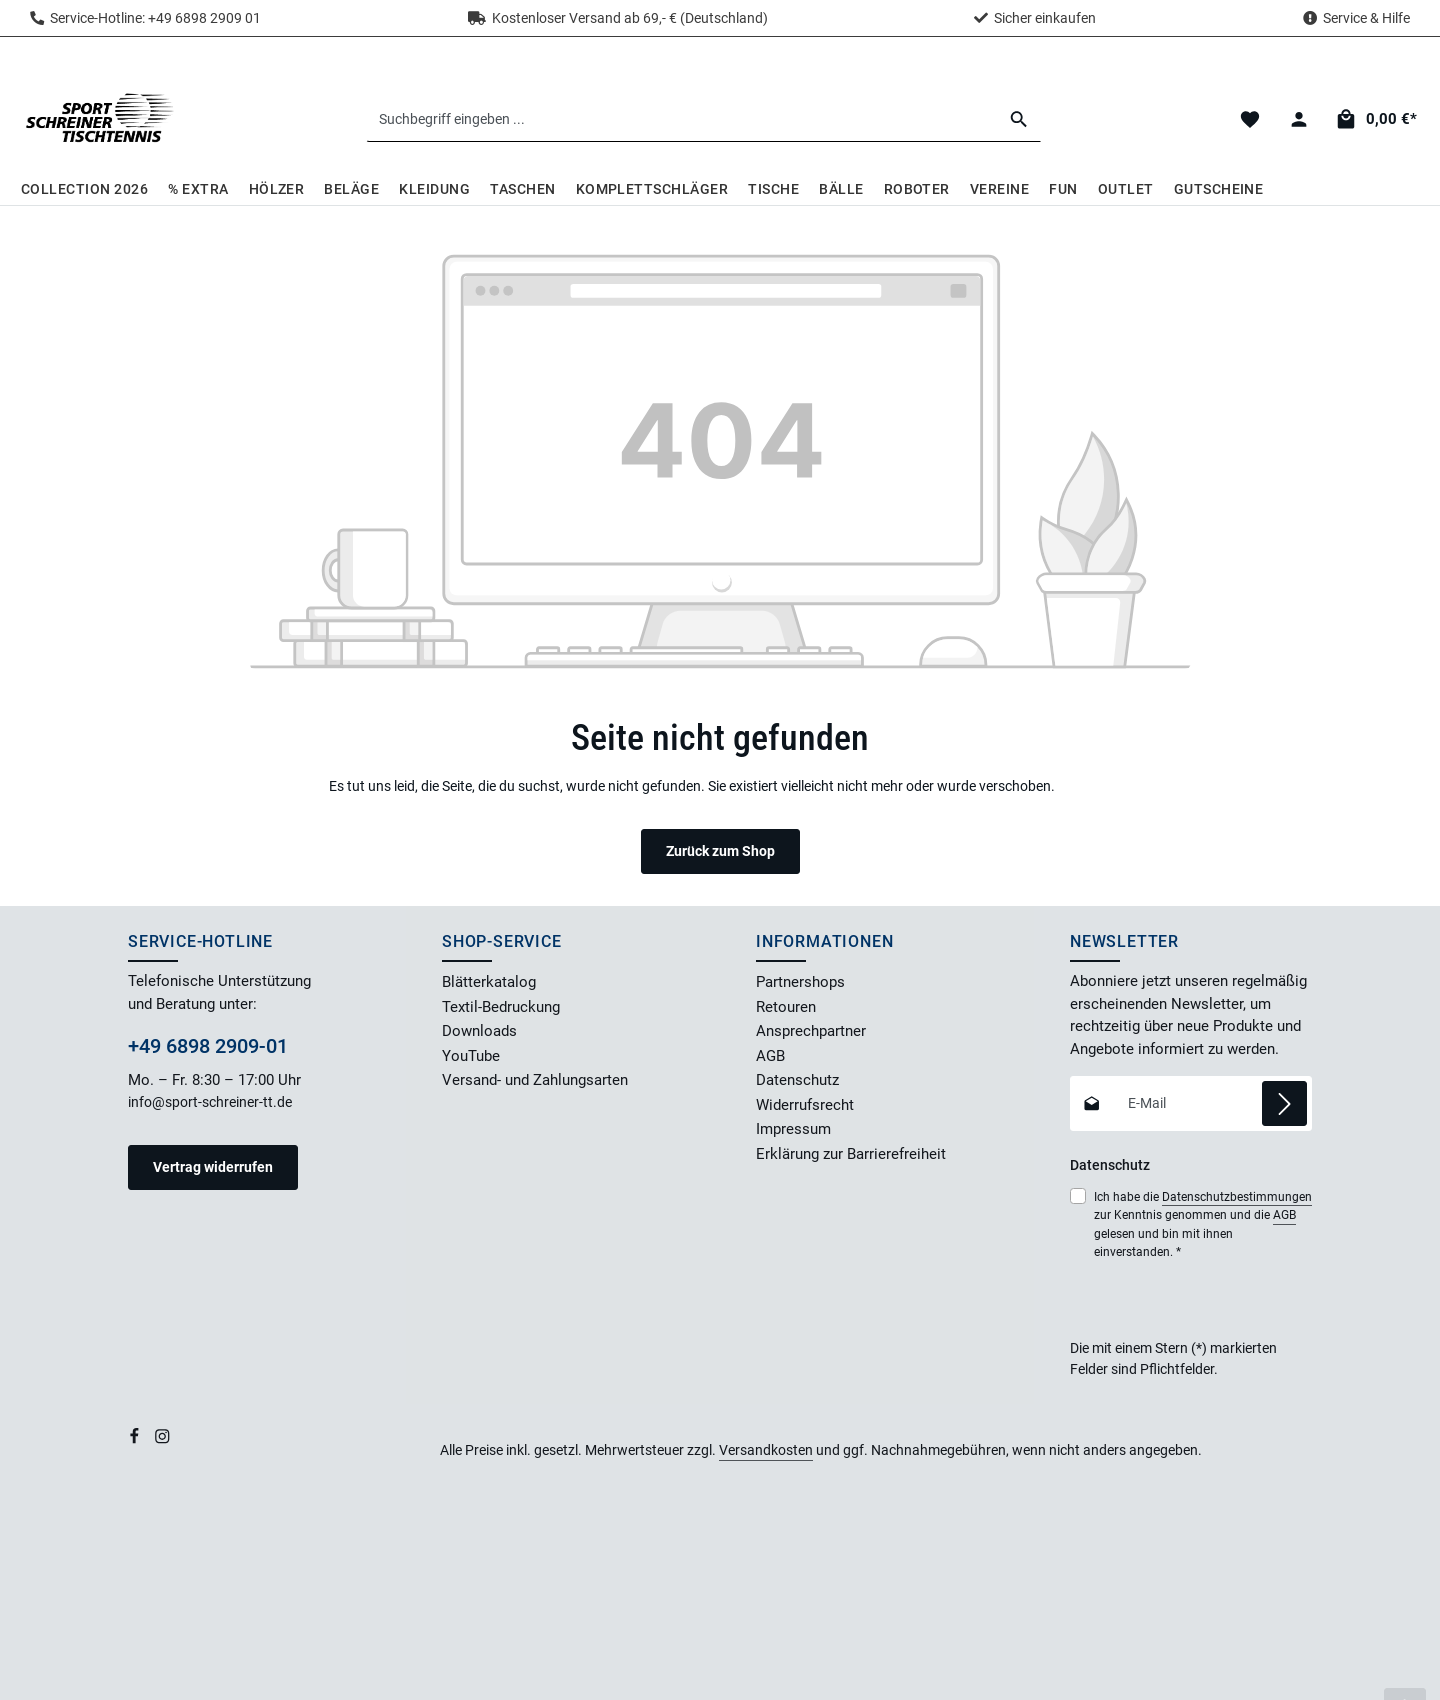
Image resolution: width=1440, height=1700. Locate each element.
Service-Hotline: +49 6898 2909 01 (145, 18)
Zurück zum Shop (720, 851)
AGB (770, 1056)
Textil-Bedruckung (501, 1007)
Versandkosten (766, 1450)
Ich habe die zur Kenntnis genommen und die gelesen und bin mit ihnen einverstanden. (1203, 1223)
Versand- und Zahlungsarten (535, 1080)
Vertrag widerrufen (213, 1167)
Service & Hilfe (1366, 18)
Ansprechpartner (811, 1031)
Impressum (793, 1129)
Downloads (479, 1031)
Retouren (786, 1007)
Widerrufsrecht (805, 1105)
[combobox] (682, 119)
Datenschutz (797, 1080)
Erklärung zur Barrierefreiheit (851, 1154)
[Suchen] (1019, 119)
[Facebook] (136, 1440)
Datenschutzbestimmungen (1237, 1197)
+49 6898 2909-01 (208, 1046)
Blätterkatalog (489, 982)
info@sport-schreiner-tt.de (211, 1102)
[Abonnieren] (1284, 1103)
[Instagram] (162, 1440)
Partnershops (800, 982)
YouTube (471, 1056)
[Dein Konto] (1298, 119)
